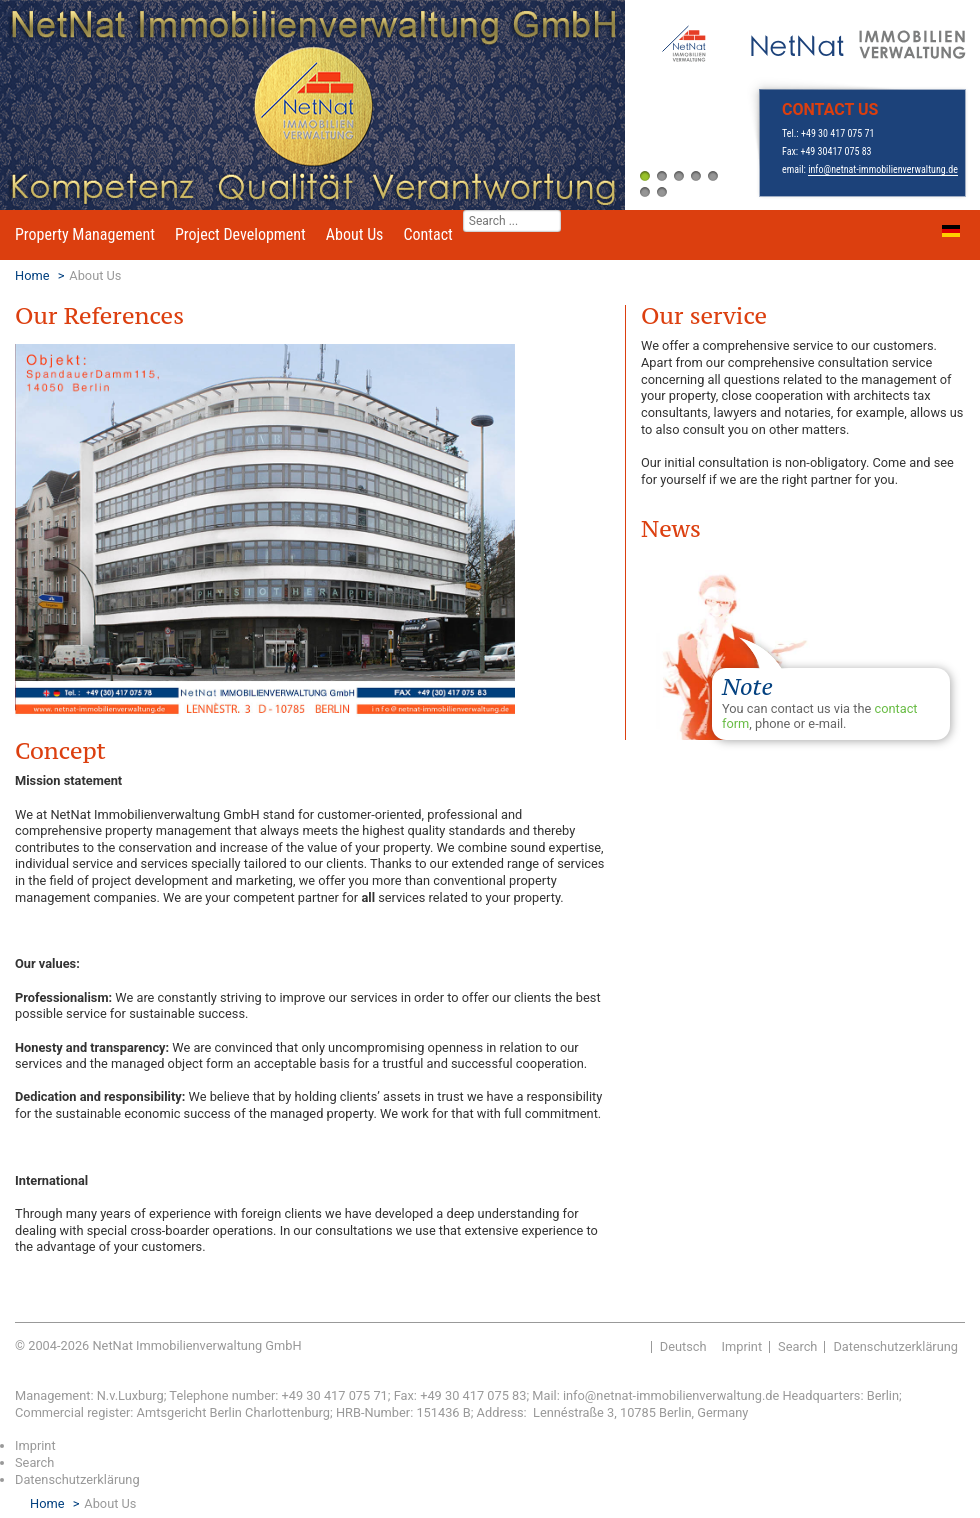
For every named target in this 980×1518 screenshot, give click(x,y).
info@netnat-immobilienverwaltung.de (883, 169)
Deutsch (683, 1346)
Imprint (742, 1346)
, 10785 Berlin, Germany (681, 1412)
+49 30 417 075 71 (837, 133)
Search (797, 1346)
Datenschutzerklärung (895, 1346)
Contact (427, 234)
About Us (355, 234)
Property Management (85, 234)
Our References (99, 315)
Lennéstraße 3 (573, 1412)
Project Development (240, 234)
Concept (60, 750)
